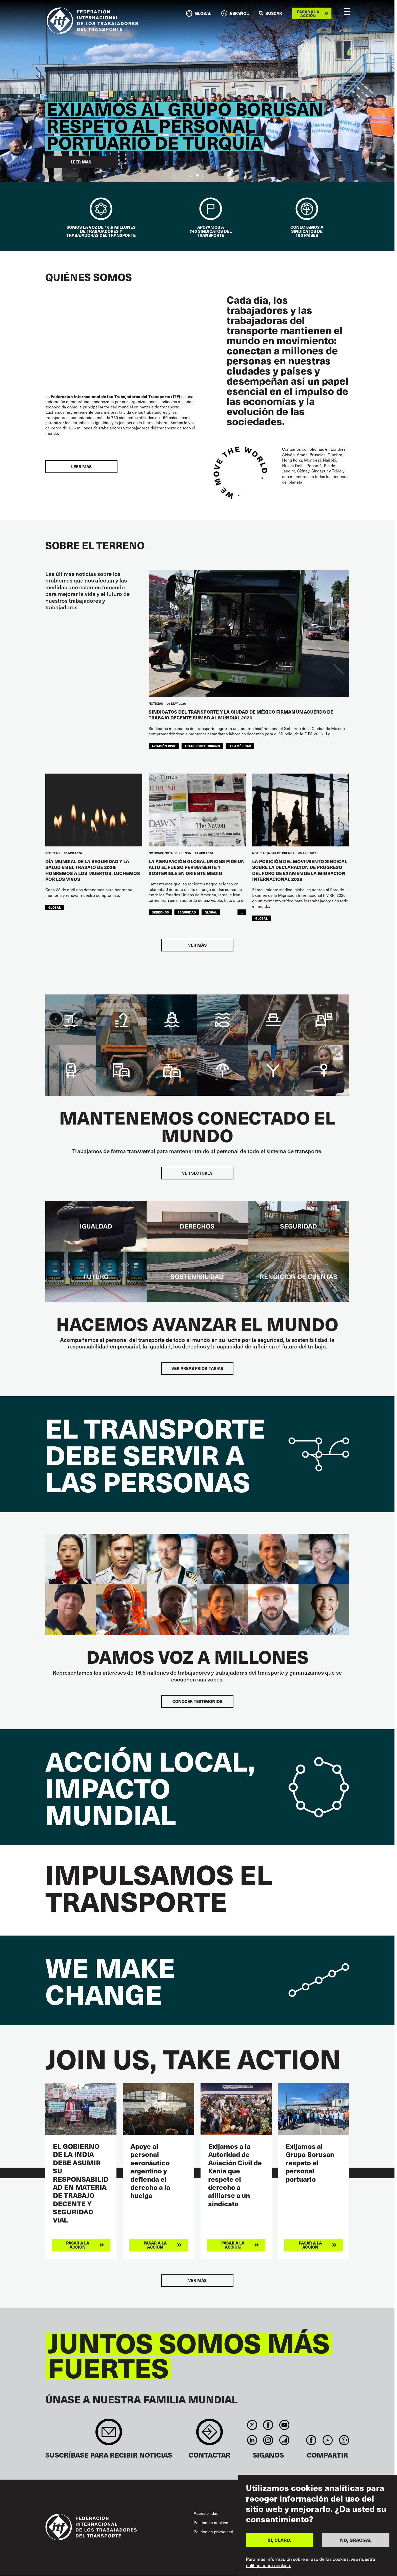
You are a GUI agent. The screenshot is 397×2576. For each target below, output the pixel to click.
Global (54, 907)
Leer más (81, 162)
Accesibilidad (206, 2513)
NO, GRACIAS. (355, 2540)
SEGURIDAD (186, 912)
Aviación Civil (164, 746)
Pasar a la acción (308, 13)
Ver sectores (197, 1173)
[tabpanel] (197, 91)
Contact (209, 2434)
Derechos (160, 912)
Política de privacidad (213, 2531)
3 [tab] (203, 175)
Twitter (252, 2425)
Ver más (197, 945)
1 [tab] (191, 175)
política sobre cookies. (268, 2565)
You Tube (284, 2425)
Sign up (108, 2434)
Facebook (268, 2425)
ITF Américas (240, 746)
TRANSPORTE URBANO (202, 746)
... (242, 912)
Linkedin (252, 2440)
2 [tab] (197, 175)
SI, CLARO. (279, 2540)
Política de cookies (211, 2522)
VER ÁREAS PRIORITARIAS (197, 1368)
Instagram (268, 2440)
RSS (284, 2440)
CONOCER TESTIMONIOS (197, 1701)
